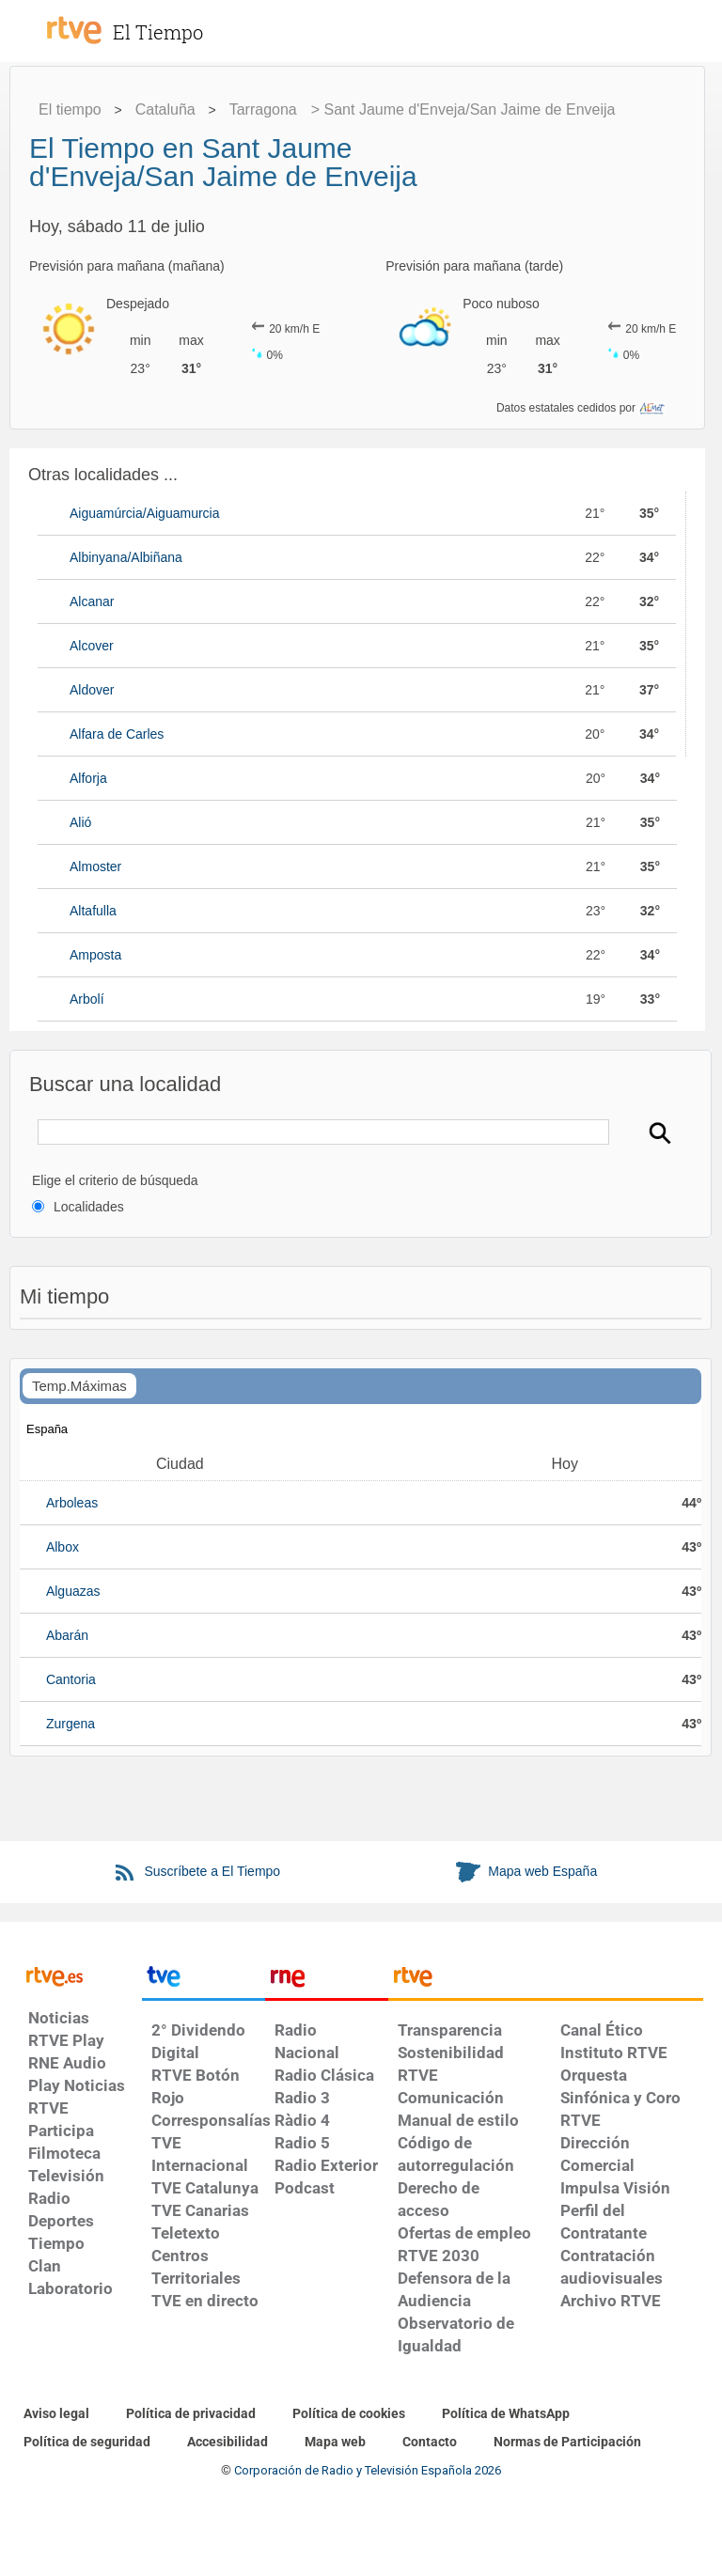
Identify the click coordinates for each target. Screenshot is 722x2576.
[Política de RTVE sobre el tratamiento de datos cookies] (348, 2414)
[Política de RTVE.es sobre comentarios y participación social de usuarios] (567, 2442)
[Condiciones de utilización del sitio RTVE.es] (56, 2414)
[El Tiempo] (178, 22)
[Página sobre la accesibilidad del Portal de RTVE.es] (227, 2442)
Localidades (89, 1206)
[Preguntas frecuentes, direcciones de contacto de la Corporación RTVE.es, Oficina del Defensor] (429, 2442)
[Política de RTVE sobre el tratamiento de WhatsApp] (506, 2414)
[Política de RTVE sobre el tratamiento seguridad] (87, 2442)
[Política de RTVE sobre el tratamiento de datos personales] (191, 2414)
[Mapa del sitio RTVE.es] (335, 2442)
